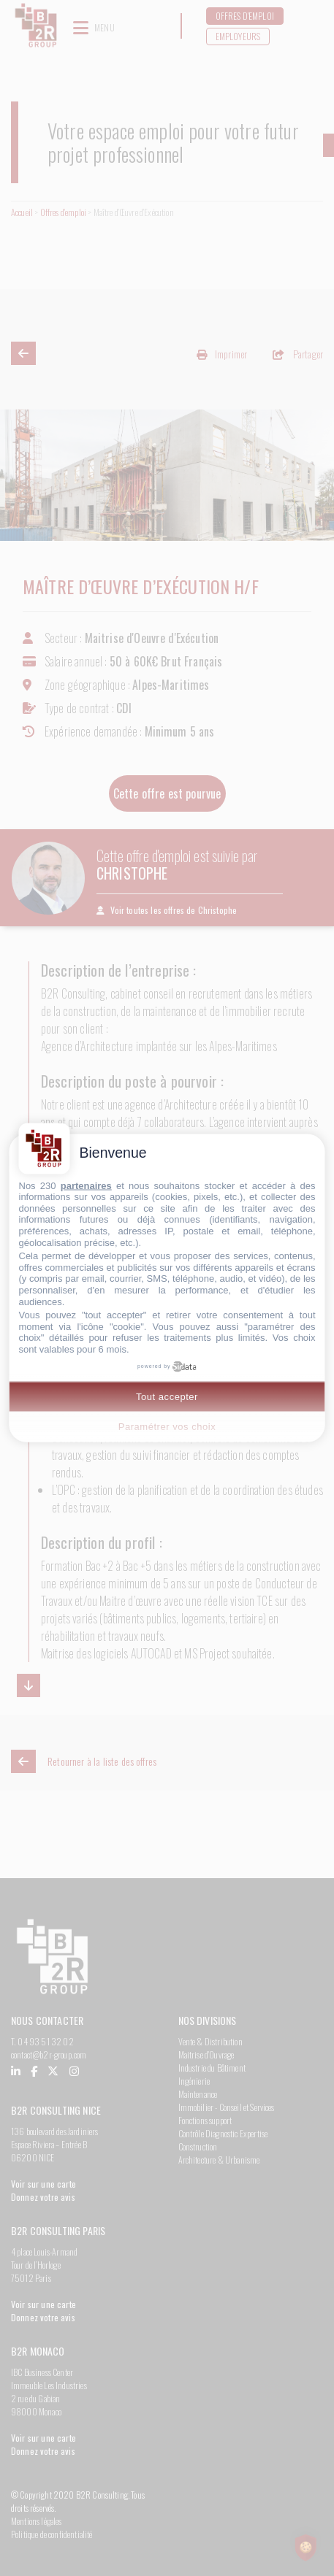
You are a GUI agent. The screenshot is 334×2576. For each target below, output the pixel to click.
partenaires (86, 1185)
